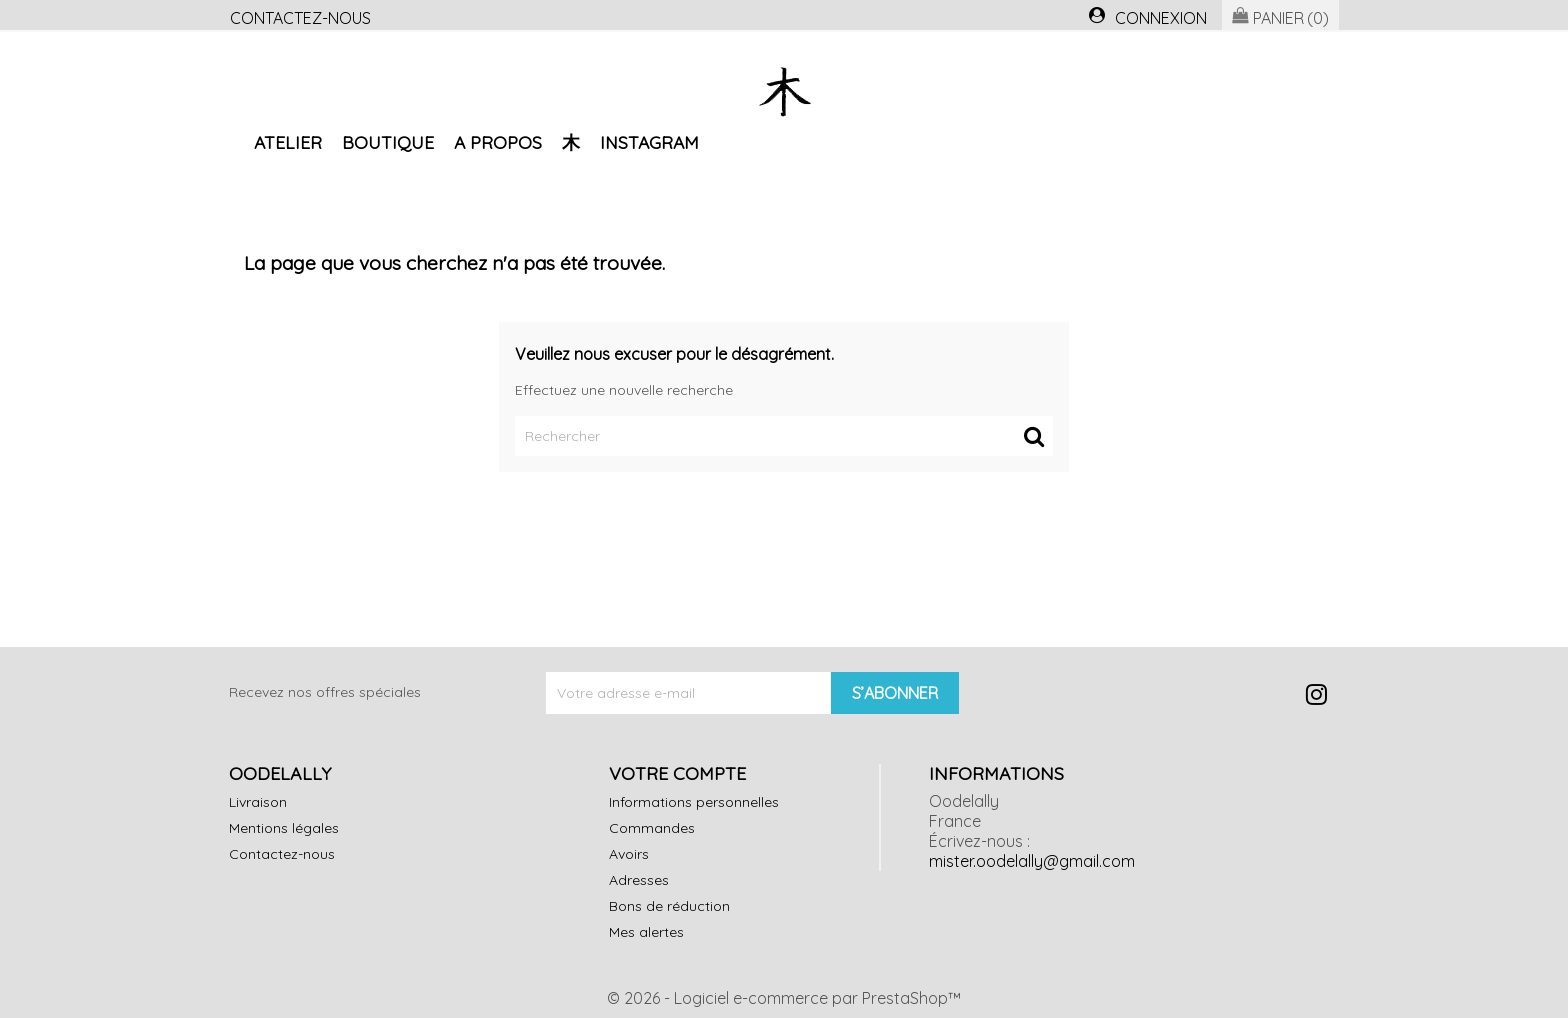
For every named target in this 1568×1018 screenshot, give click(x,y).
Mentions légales (284, 828)
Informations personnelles (694, 802)
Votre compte (677, 773)
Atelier (288, 142)
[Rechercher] (784, 436)
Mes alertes (646, 932)
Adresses (639, 880)
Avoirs (629, 854)
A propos (498, 142)
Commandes (652, 828)
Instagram (649, 142)
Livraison (258, 802)
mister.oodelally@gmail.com (1032, 861)
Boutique (388, 142)
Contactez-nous (300, 18)
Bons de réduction (669, 906)
